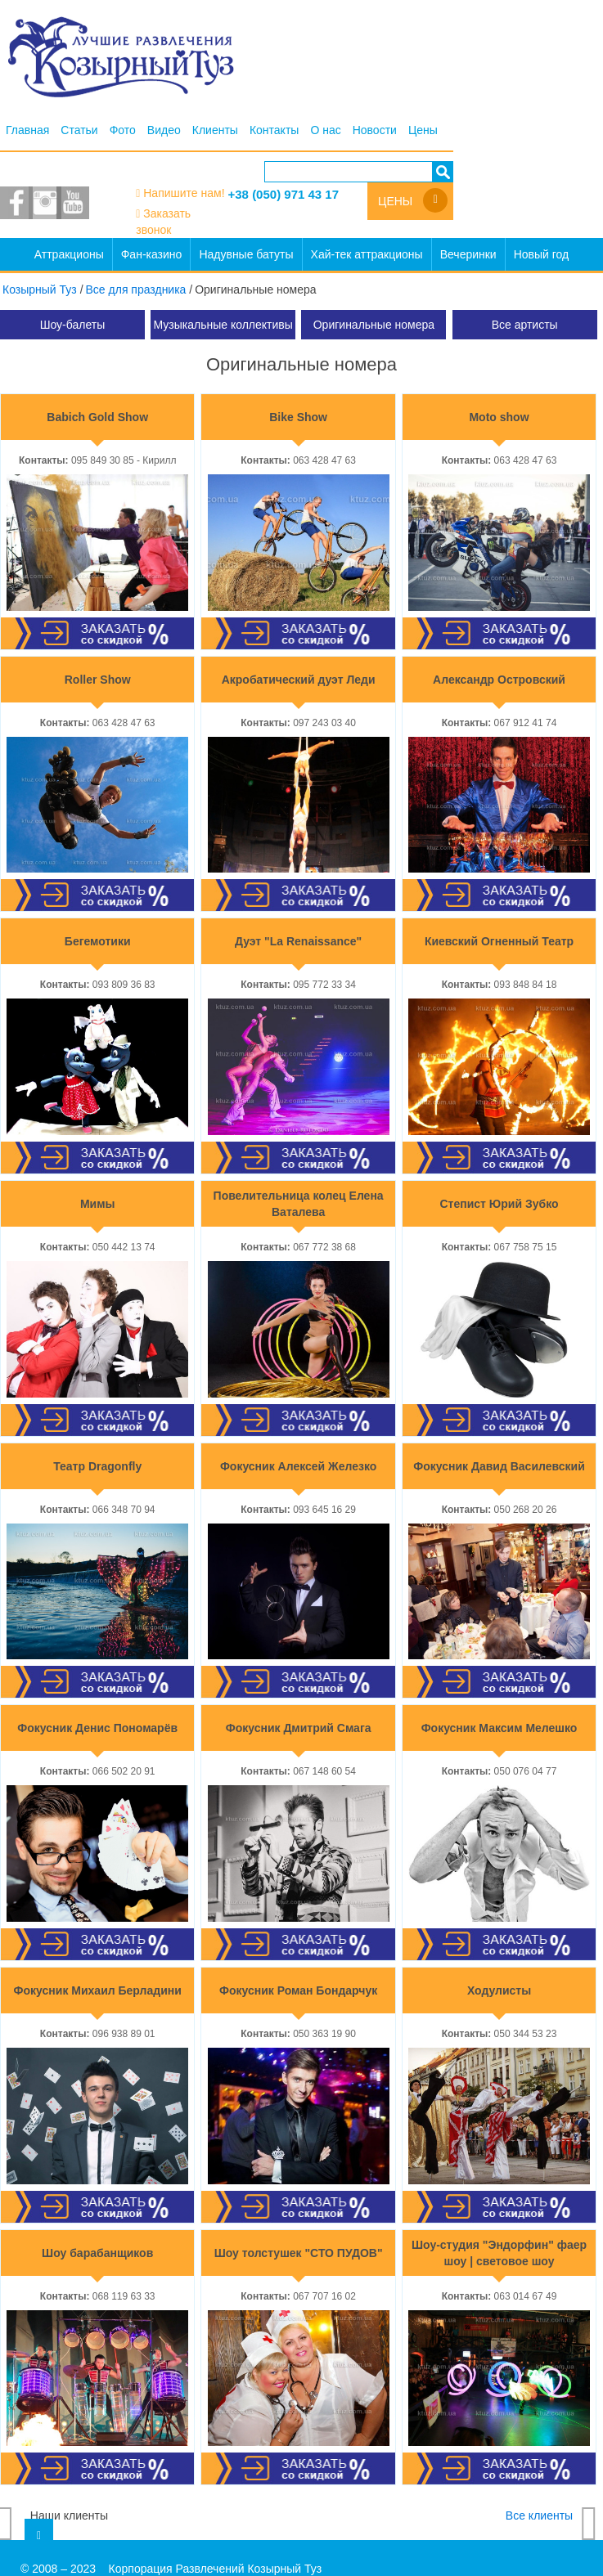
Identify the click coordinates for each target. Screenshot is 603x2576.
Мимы (97, 1203)
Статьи (79, 130)
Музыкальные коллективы (222, 324)
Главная (27, 130)
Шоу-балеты (73, 324)
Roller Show (98, 679)
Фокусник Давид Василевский (499, 1466)
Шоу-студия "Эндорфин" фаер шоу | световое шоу (499, 2253)
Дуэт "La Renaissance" (298, 941)
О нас (325, 130)
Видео (164, 130)
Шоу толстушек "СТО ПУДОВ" (298, 2253)
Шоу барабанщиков (97, 2253)
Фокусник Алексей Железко (298, 1466)
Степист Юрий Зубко (499, 1203)
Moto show (499, 417)
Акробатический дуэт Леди (299, 679)
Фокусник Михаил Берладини (98, 1990)
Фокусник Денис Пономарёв (97, 1728)
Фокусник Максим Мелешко (499, 1728)
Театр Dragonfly (97, 1466)
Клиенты (215, 130)
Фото (123, 130)
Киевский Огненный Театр (499, 941)
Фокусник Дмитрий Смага (298, 1728)
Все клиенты (539, 2515)
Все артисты (525, 324)
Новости (375, 130)
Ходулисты (499, 1990)
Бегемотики (98, 941)
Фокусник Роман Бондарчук (298, 1990)
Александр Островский (499, 679)
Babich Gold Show (97, 417)
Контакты (274, 130)
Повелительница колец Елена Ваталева (299, 1203)
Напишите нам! (183, 193)
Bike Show (298, 417)
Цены (423, 130)
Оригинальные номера (373, 324)
